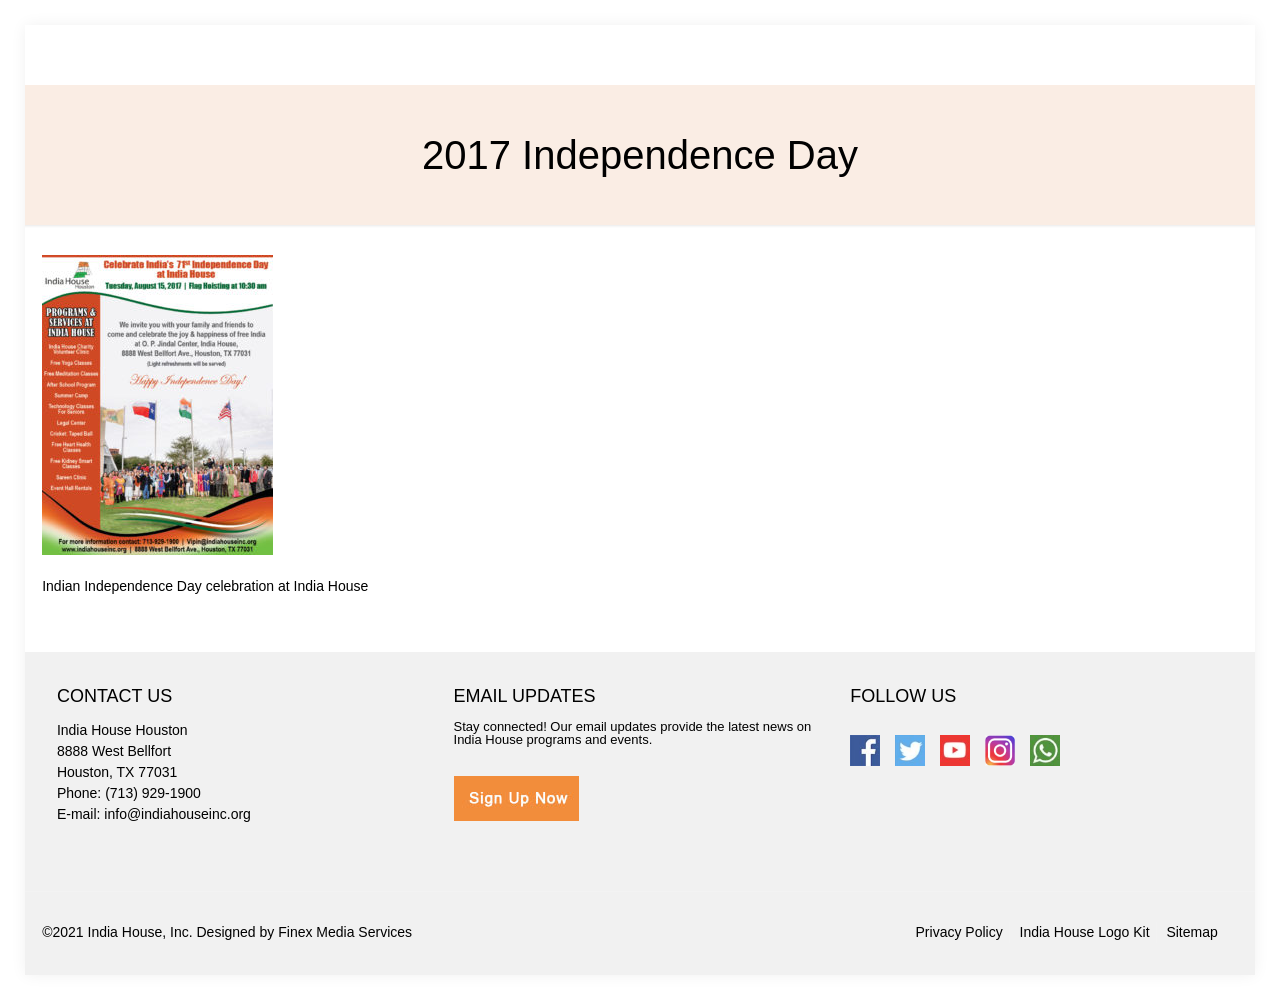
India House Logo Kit (1085, 932)
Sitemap (1191, 932)
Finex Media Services (345, 932)
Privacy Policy (959, 932)
